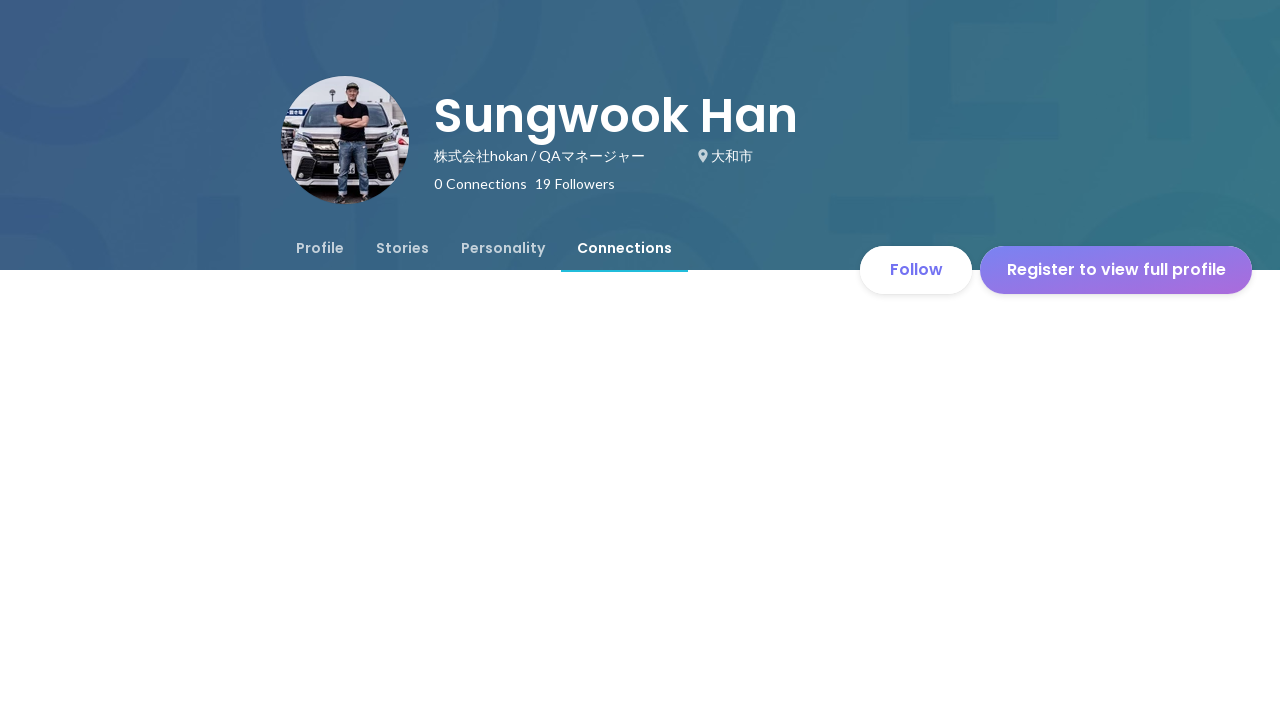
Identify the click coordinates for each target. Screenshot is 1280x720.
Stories (402, 248)
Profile (320, 248)
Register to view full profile (1116, 269)
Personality (503, 248)
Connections (624, 248)
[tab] (320, 248)
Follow (916, 269)
